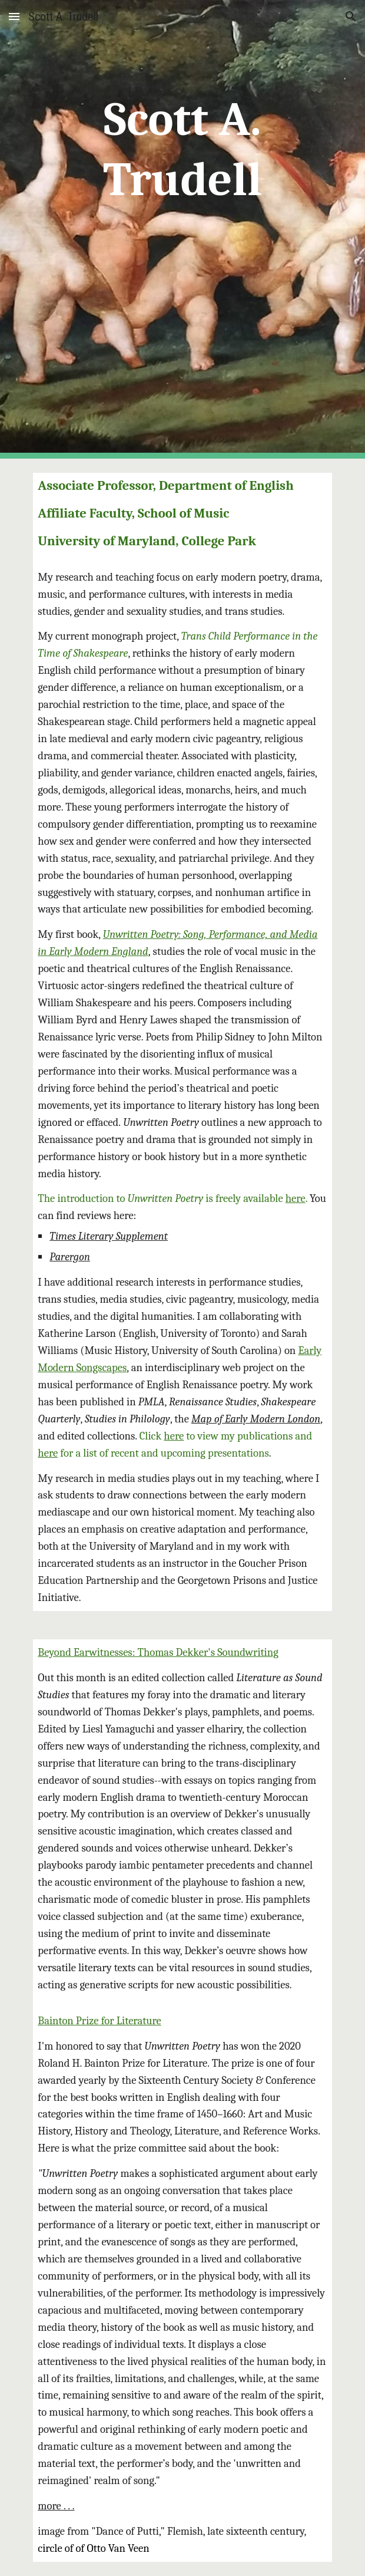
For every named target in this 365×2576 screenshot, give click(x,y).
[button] (14, 16)
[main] (182, 229)
